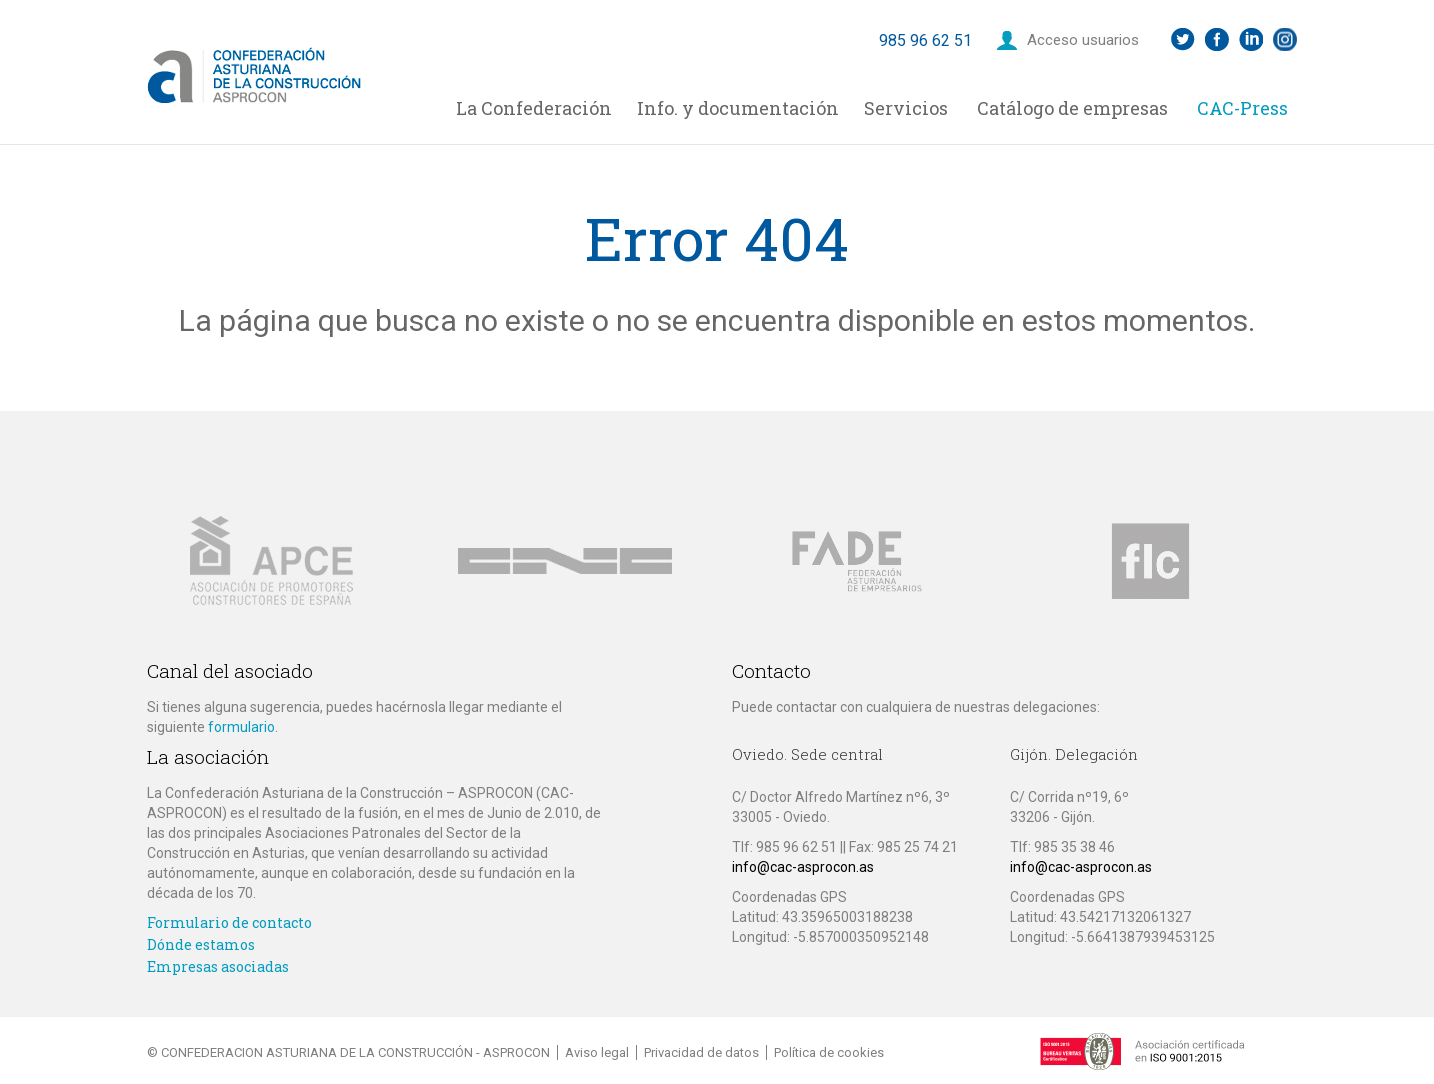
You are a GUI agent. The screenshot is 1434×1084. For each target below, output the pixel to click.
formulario (241, 727)
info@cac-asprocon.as (803, 867)
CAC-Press (1242, 108)
